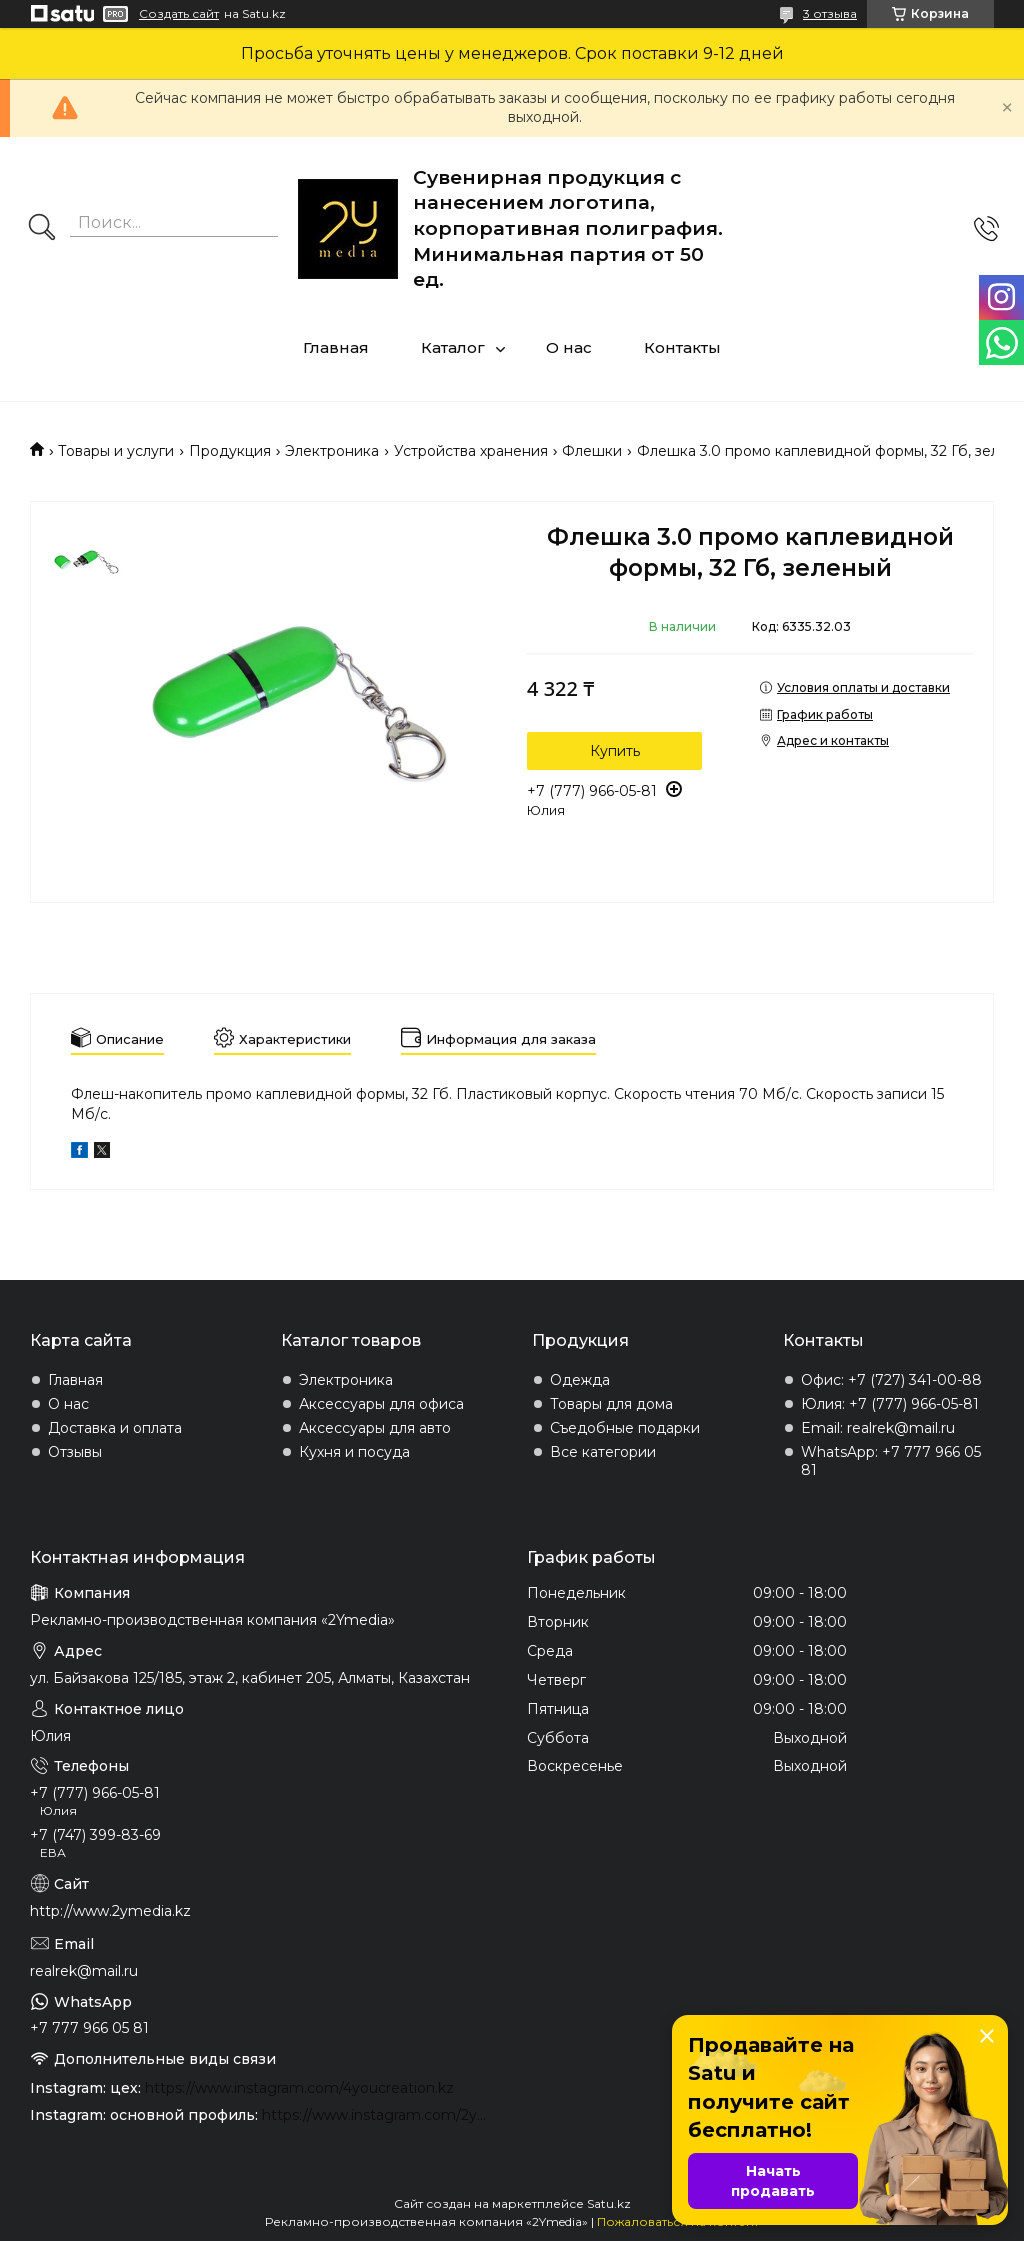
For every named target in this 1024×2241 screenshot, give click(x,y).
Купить (615, 751)
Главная (336, 347)
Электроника (332, 451)
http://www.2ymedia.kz (110, 1911)
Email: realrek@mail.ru (878, 1428)
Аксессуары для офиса (381, 1404)
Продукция (230, 451)
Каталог (453, 347)
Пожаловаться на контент (678, 2221)
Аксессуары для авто (375, 1428)
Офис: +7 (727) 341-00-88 (891, 1380)
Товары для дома (611, 1404)
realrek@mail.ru (84, 1971)
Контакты (682, 347)
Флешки (592, 451)
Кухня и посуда (354, 1452)
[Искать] (42, 229)
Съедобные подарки (625, 1428)
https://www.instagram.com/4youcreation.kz (299, 2088)
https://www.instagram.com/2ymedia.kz (379, 2115)
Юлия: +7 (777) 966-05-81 (890, 1404)
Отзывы (75, 1452)
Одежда (580, 1380)
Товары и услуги (116, 451)
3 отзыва (830, 13)
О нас (569, 347)
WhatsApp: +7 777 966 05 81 (891, 1461)
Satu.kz (609, 2203)
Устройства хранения (471, 451)
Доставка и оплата (115, 1428)
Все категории (603, 1452)
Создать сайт (179, 14)
